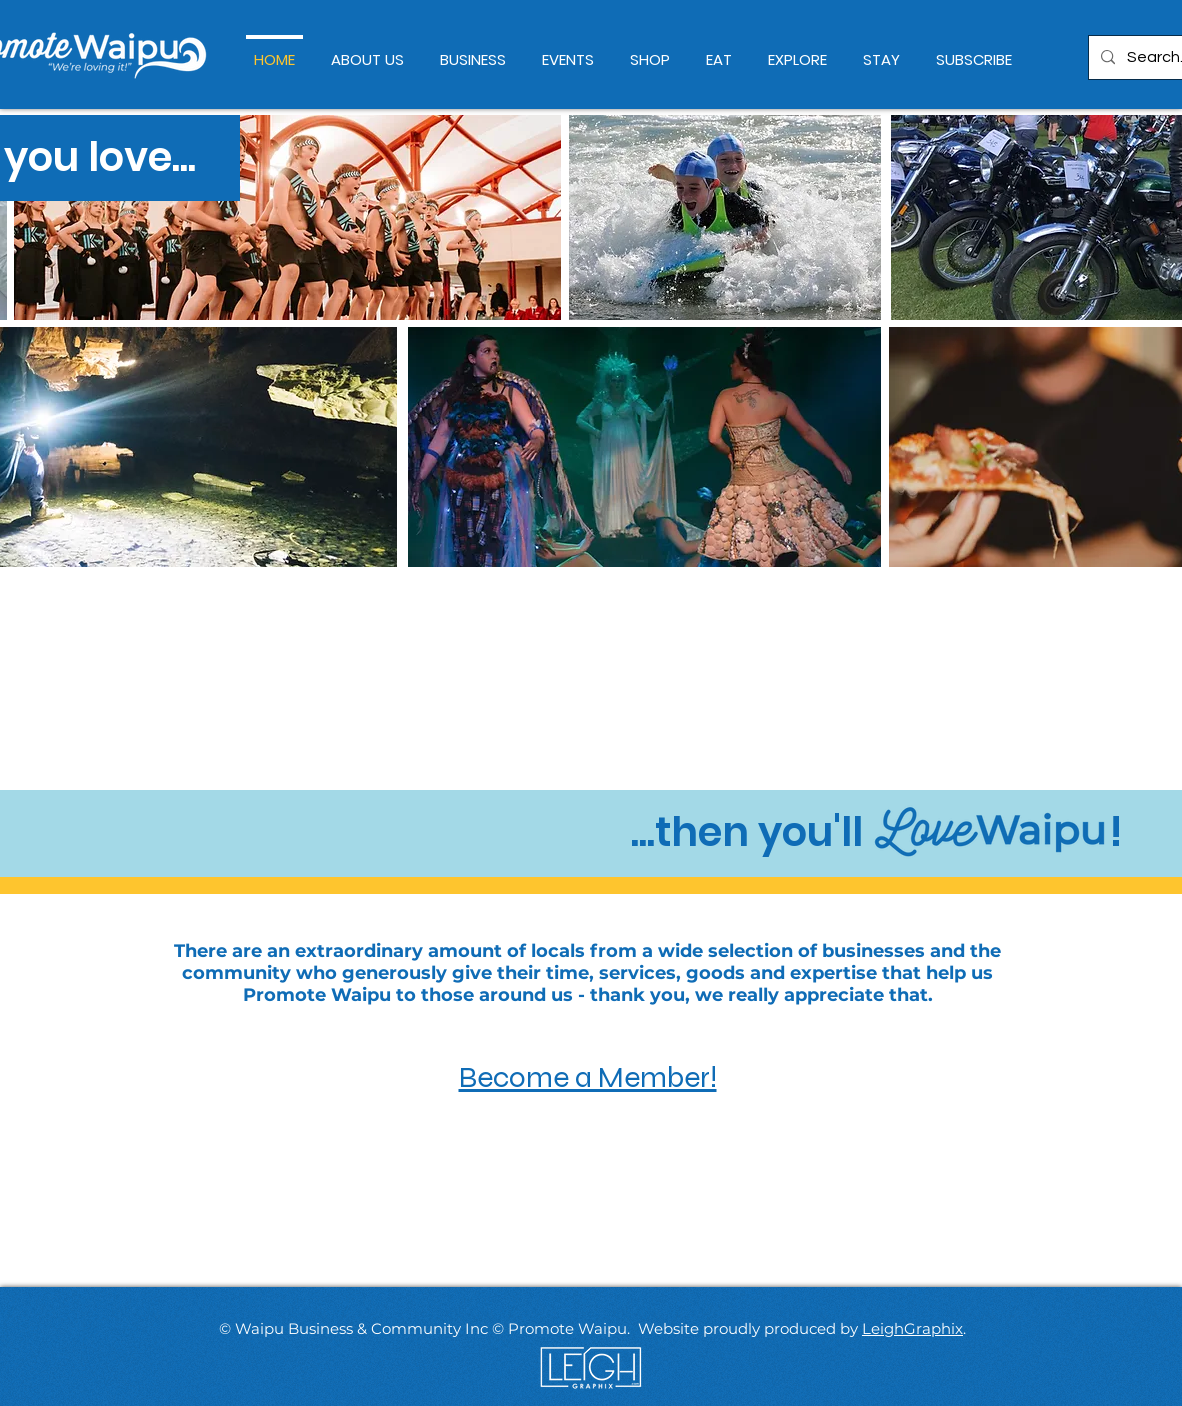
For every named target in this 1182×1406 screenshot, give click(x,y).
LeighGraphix (912, 1328)
